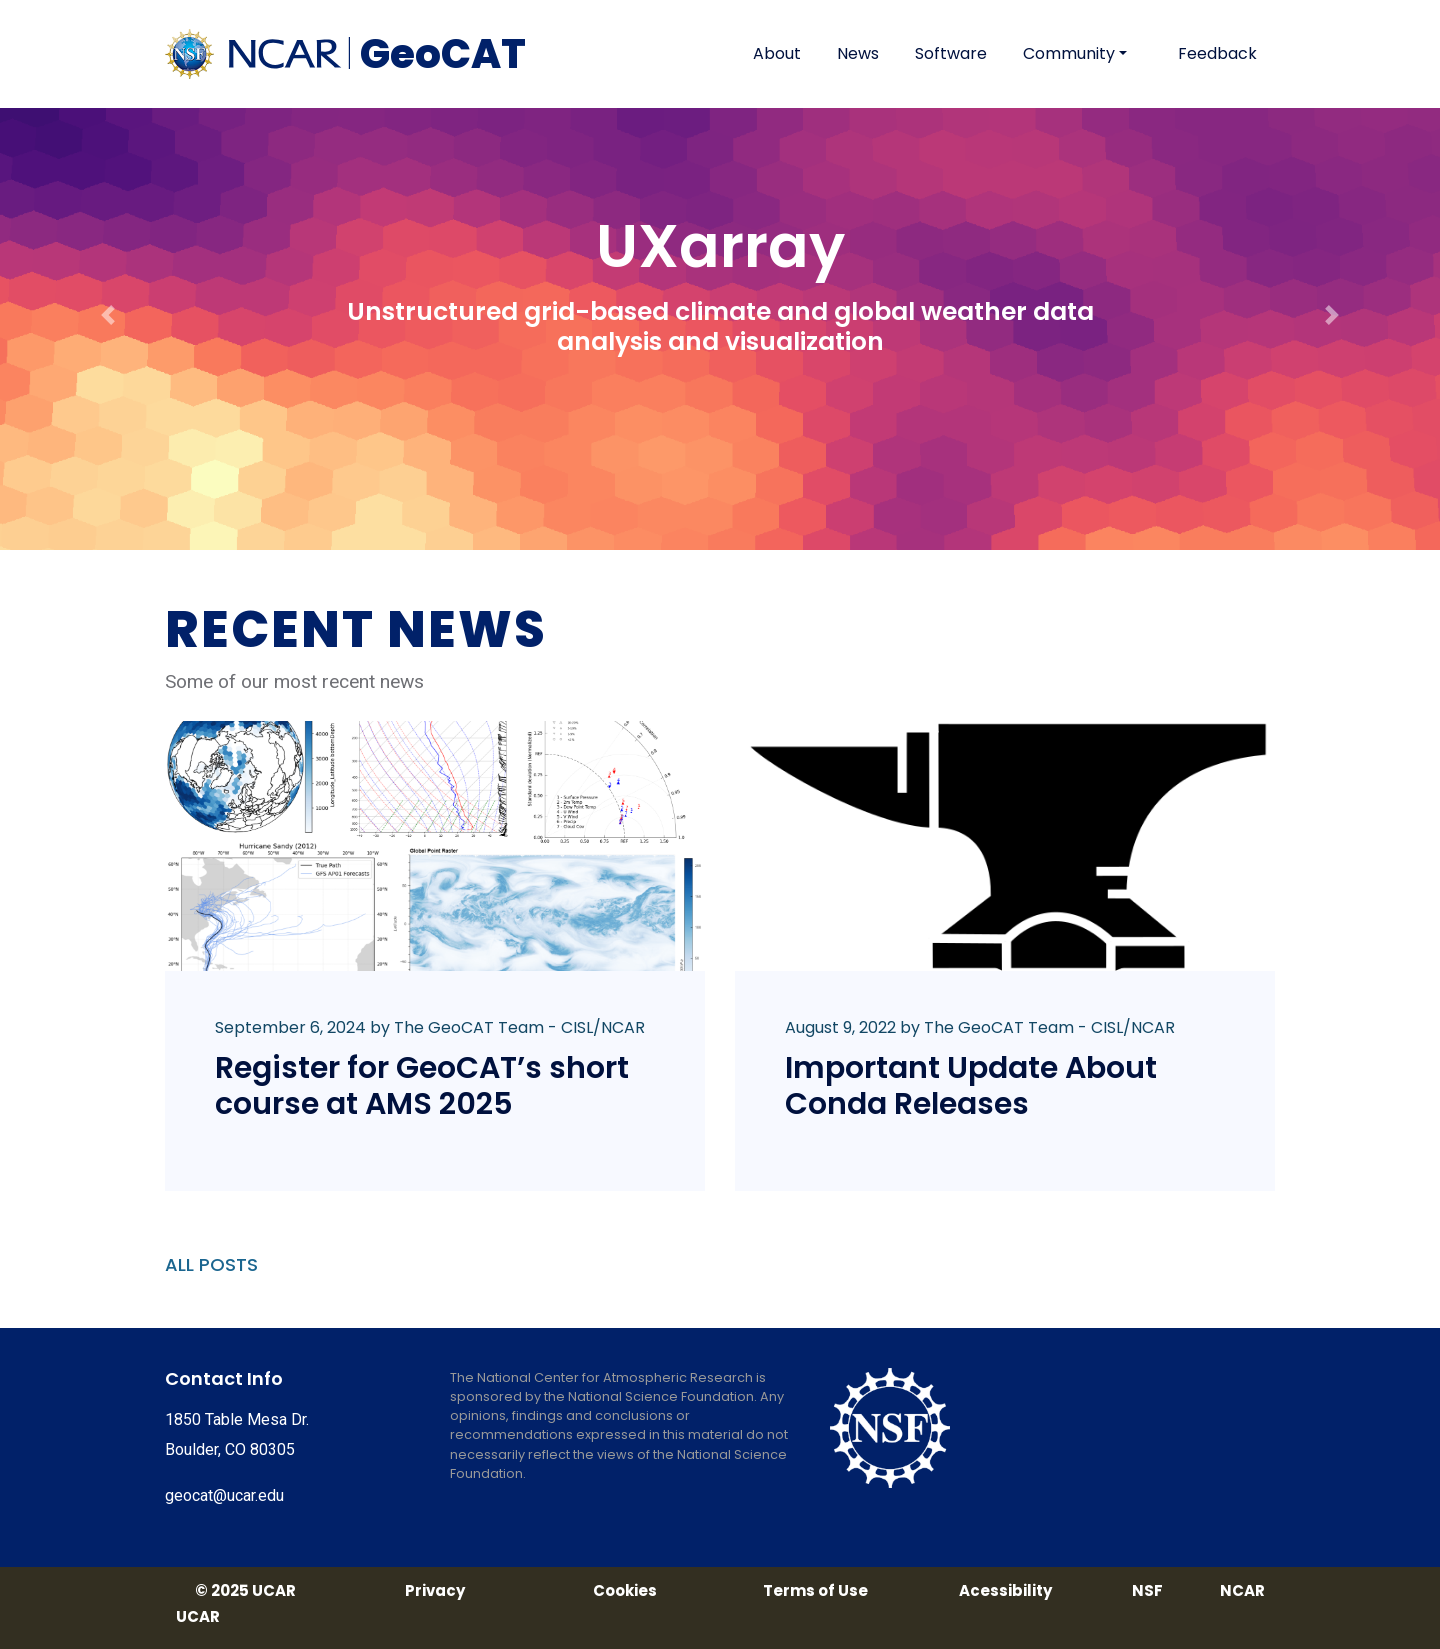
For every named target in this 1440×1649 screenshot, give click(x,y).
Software (951, 53)
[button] (108, 275)
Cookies (625, 1591)
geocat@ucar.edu (224, 1495)
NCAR (1242, 1591)
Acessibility (1005, 1591)
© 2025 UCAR (245, 1591)
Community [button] (1069, 53)
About (777, 53)
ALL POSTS (211, 1264)
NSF (1147, 1591)
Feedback (1217, 53)
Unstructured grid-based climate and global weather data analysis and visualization (720, 326)
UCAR (198, 1617)
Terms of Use (815, 1591)
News (858, 53)
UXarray (720, 246)
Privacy (435, 1591)
